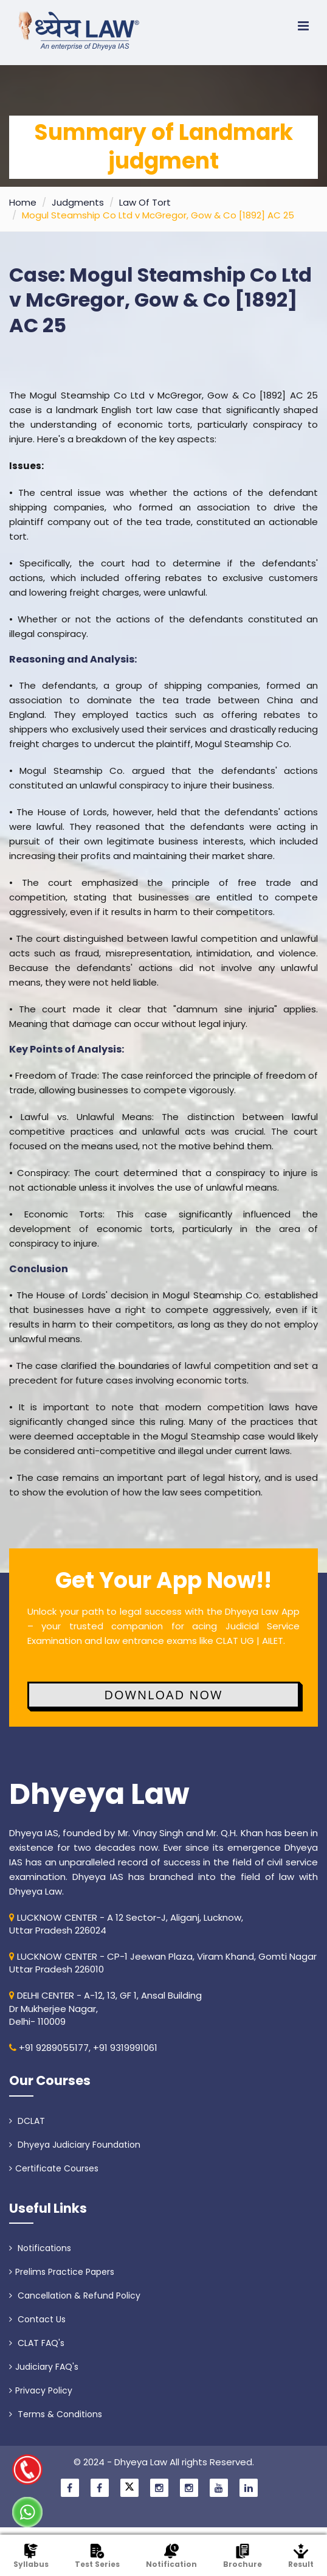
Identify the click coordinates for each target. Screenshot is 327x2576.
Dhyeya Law (99, 1794)
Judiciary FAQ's (43, 2367)
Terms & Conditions (55, 2414)
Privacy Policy (40, 2390)
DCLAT (27, 2121)
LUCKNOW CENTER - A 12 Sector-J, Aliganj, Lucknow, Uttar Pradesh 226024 (126, 1924)
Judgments (78, 202)
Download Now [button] (163, 1695)
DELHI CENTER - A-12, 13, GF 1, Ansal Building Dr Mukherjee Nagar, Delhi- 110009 (105, 2008)
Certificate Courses (53, 2168)
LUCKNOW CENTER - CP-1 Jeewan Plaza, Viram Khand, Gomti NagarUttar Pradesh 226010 (163, 1963)
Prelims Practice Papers (61, 2272)
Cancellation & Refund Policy (74, 2295)
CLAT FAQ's (36, 2343)
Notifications (40, 2248)
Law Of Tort (145, 202)
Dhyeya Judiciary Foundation (74, 2145)
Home (22, 202)
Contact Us (37, 2319)
